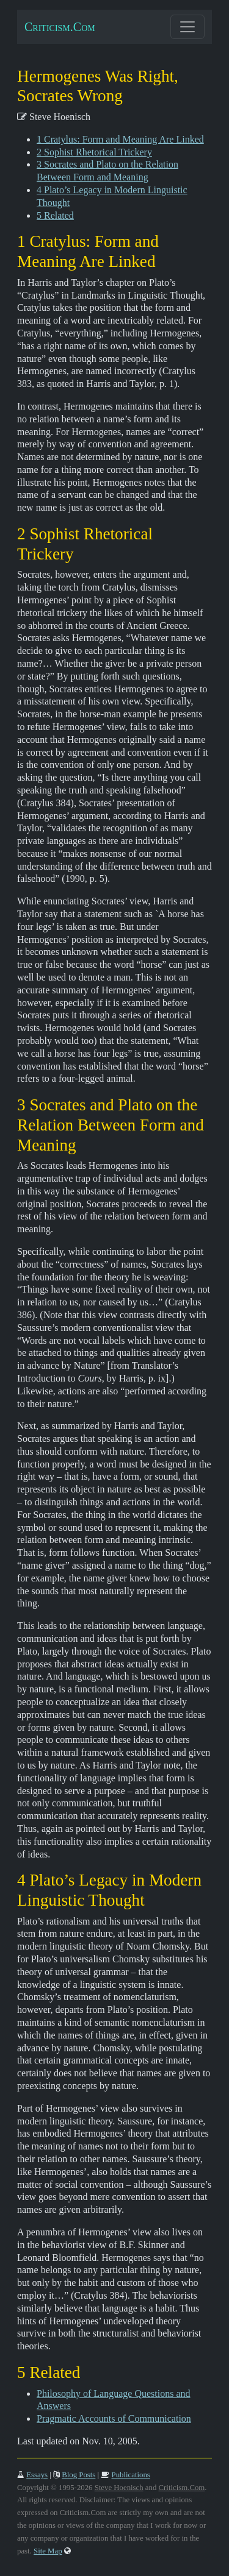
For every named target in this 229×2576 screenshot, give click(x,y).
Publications (131, 2475)
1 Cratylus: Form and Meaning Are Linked (120, 139)
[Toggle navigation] (187, 27)
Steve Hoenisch (119, 2487)
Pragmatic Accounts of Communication (114, 2418)
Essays (37, 2475)
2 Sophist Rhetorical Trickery (94, 152)
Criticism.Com (59, 27)
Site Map (48, 2551)
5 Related (55, 215)
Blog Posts (78, 2475)
